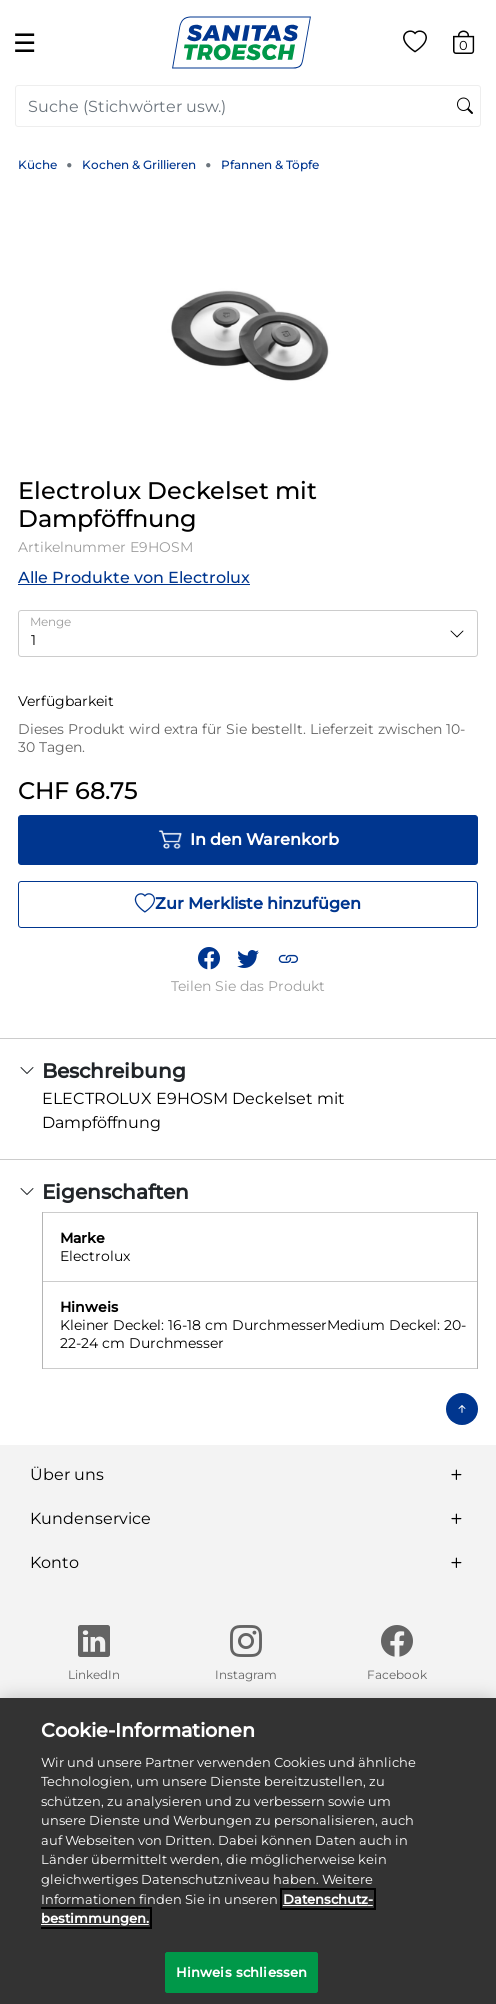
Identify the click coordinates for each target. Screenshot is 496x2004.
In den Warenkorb (248, 840)
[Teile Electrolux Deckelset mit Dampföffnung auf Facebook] (209, 959)
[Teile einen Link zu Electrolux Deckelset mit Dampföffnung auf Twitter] (248, 959)
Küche (37, 164)
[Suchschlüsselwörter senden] (465, 107)
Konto (54, 1562)
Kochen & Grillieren (139, 164)
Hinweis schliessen (241, 1979)
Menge (50, 621)
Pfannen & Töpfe (270, 164)
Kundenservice (90, 1518)
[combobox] (248, 106)
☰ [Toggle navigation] (24, 42)
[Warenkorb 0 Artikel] (473, 45)
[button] (288, 959)
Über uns (67, 1474)
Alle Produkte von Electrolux (134, 577)
